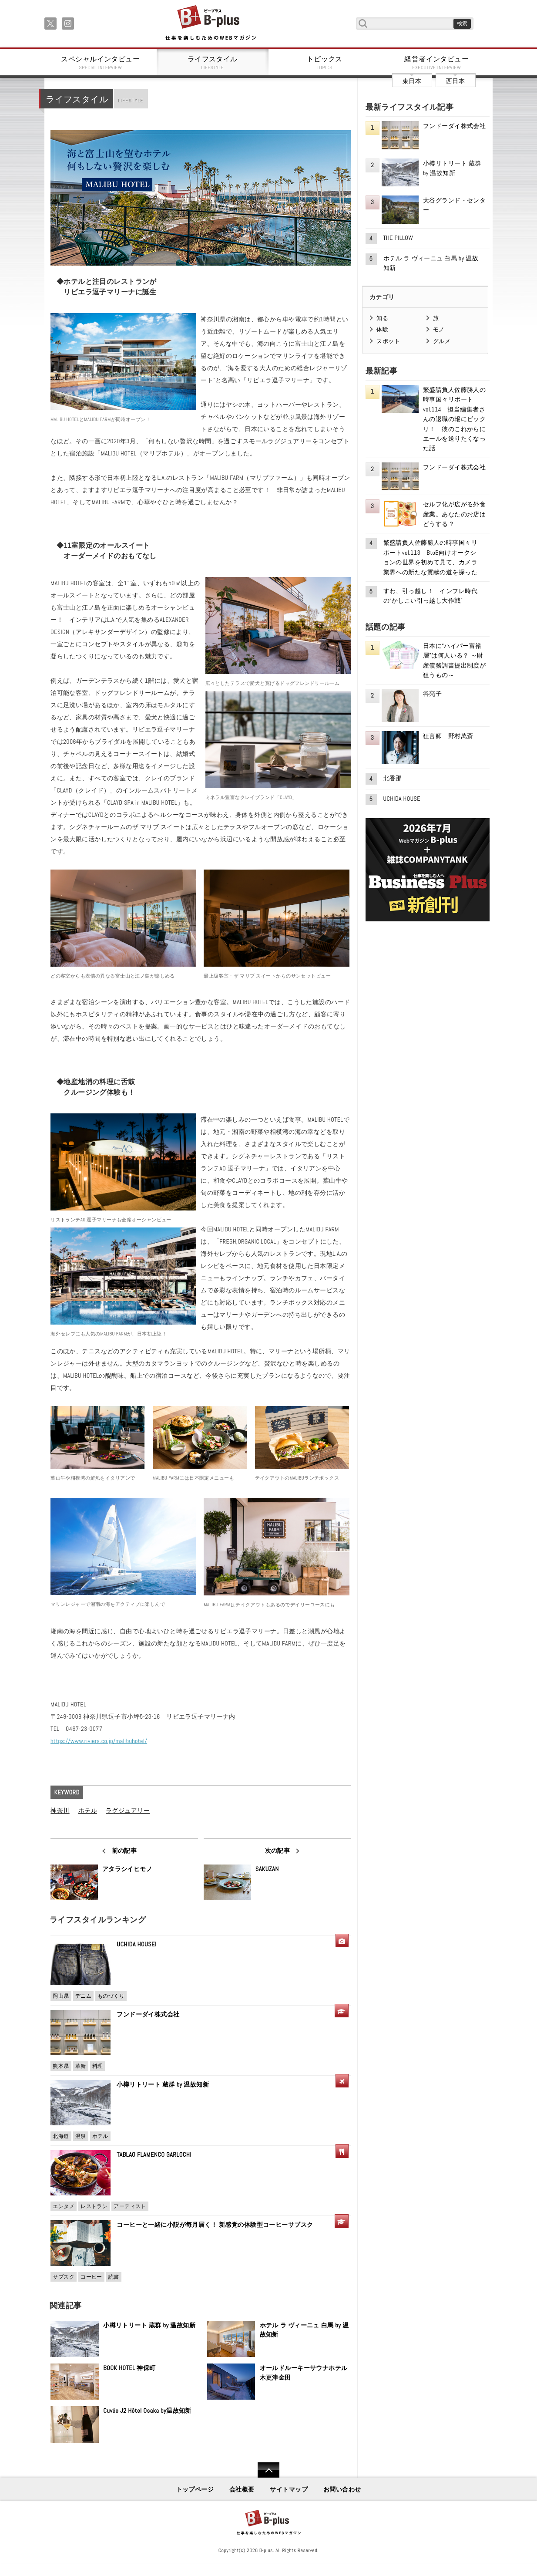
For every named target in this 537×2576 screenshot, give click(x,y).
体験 (382, 329)
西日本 (455, 81)
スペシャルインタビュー (100, 62)
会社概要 (242, 2489)
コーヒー (91, 2276)
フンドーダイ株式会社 (151, 2014)
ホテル (87, 1810)
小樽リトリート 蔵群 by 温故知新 (163, 2084)
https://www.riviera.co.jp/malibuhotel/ (98, 1741)
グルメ (441, 341)
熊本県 (61, 2066)
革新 (80, 2066)
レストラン (94, 2206)
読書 (113, 2276)
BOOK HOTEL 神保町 (129, 2368)
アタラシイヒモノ (127, 1869)
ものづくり (110, 1996)
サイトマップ (289, 2489)
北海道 (61, 2136)
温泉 (80, 2136)
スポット (388, 341)
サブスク (63, 2276)
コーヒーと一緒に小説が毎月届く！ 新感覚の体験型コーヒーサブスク (215, 2225)
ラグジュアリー (128, 1810)
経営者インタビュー (437, 62)
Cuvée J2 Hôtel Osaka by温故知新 (147, 2410)
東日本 (412, 81)
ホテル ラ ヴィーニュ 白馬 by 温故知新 (304, 2330)
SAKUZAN (267, 1869)
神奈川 (59, 1810)
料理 (97, 2066)
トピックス (324, 62)
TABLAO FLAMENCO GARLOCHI (154, 2154)
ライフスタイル (213, 62)
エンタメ (63, 2206)
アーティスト (130, 2206)
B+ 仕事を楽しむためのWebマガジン (210, 23)
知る (382, 318)
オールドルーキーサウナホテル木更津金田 (304, 2372)
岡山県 (61, 1996)
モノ (439, 329)
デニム (83, 1996)
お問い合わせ (342, 2489)
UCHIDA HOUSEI (136, 1944)
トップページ (195, 2489)
